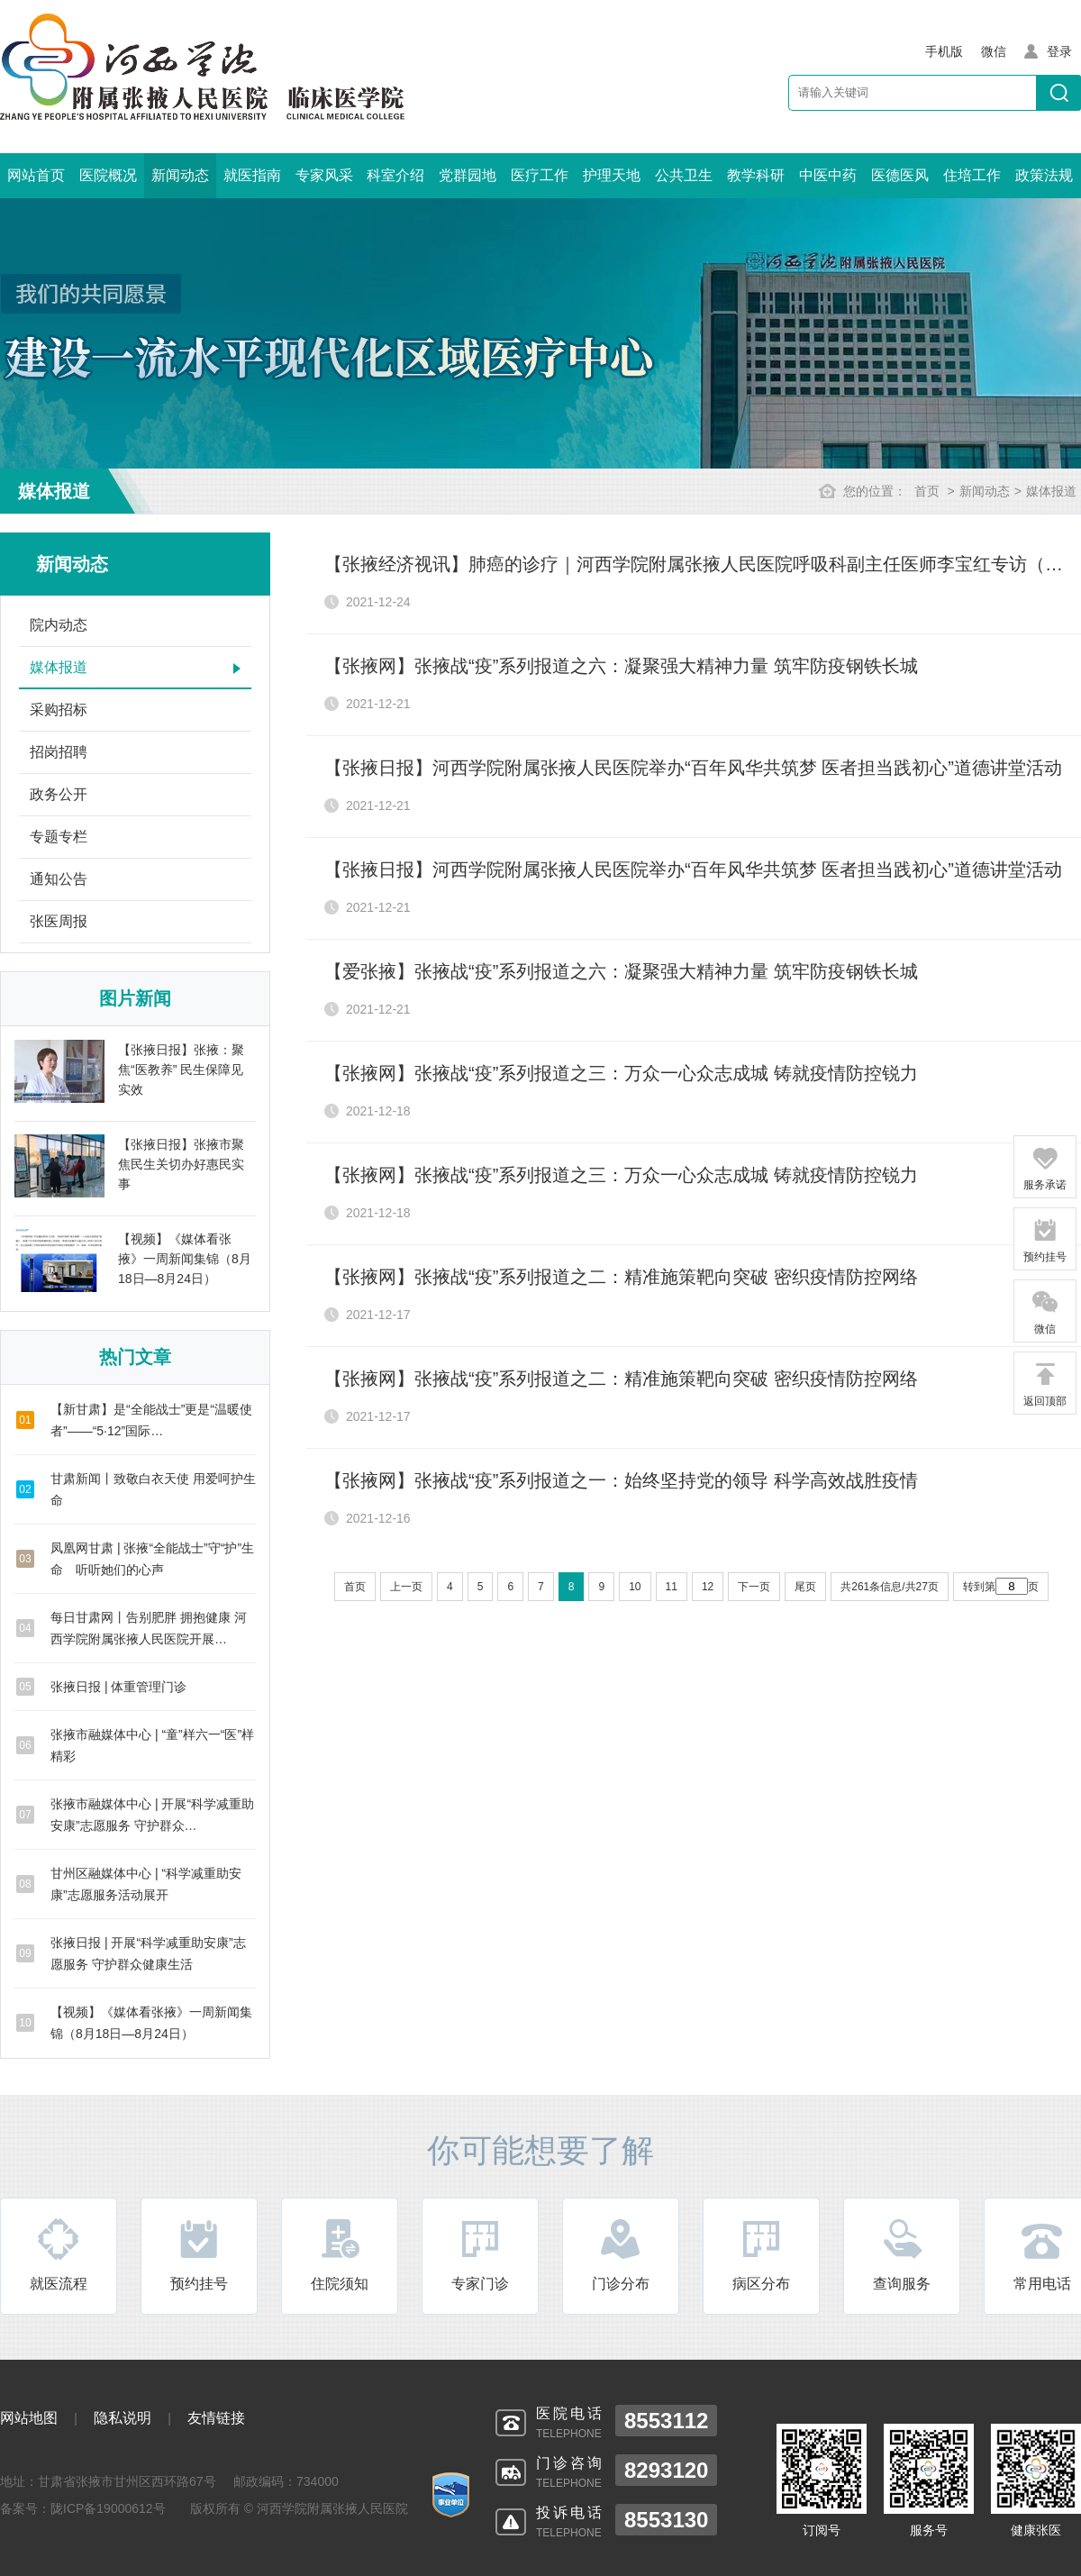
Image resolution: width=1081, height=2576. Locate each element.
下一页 (754, 1586)
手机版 (944, 51)
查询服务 (902, 2253)
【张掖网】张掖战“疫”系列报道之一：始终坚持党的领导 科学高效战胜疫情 (621, 1480)
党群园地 (467, 175)
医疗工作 (539, 175)
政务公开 (58, 794)
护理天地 (611, 175)
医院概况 (108, 175)
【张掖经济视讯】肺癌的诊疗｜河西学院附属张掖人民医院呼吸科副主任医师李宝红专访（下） (702, 564)
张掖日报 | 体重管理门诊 (118, 1686)
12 (707, 1586)
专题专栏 (58, 836)
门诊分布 (621, 2253)
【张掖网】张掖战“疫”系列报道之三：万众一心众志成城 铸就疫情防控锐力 (621, 1073)
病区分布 (761, 2253)
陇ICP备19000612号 (108, 2508)
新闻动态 (180, 175)
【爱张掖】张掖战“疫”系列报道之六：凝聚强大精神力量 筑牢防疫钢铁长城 (621, 971)
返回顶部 (1045, 1384)
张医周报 (58, 921)
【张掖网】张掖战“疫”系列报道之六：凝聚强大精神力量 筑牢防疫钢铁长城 (621, 666)
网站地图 (29, 2418)
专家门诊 (480, 2253)
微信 (1044, 1311)
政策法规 (1044, 175)
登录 (1059, 51)
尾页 (805, 1586)
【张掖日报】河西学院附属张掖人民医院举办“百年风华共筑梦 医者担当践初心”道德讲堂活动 (693, 768)
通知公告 (58, 879)
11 (671, 1586)
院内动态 (58, 625)
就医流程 (58, 2253)
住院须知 (339, 2253)
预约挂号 (199, 2253)
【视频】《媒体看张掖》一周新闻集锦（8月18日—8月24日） (184, 1259)
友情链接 (216, 2418)
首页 (927, 491)
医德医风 (900, 175)
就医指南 (252, 175)
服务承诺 (1045, 1167)
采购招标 (58, 709)
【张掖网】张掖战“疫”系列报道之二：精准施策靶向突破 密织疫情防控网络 (621, 1277)
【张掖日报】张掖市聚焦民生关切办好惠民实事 (181, 1164)
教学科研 (756, 175)
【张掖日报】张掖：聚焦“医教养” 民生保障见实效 (181, 1069)
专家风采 (324, 175)
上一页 (406, 1586)
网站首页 (36, 175)
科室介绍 (395, 175)
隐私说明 (122, 2418)
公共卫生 (684, 175)
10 (634, 1586)
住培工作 (972, 175)
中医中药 (828, 175)
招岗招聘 (58, 752)
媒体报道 (1051, 491)
